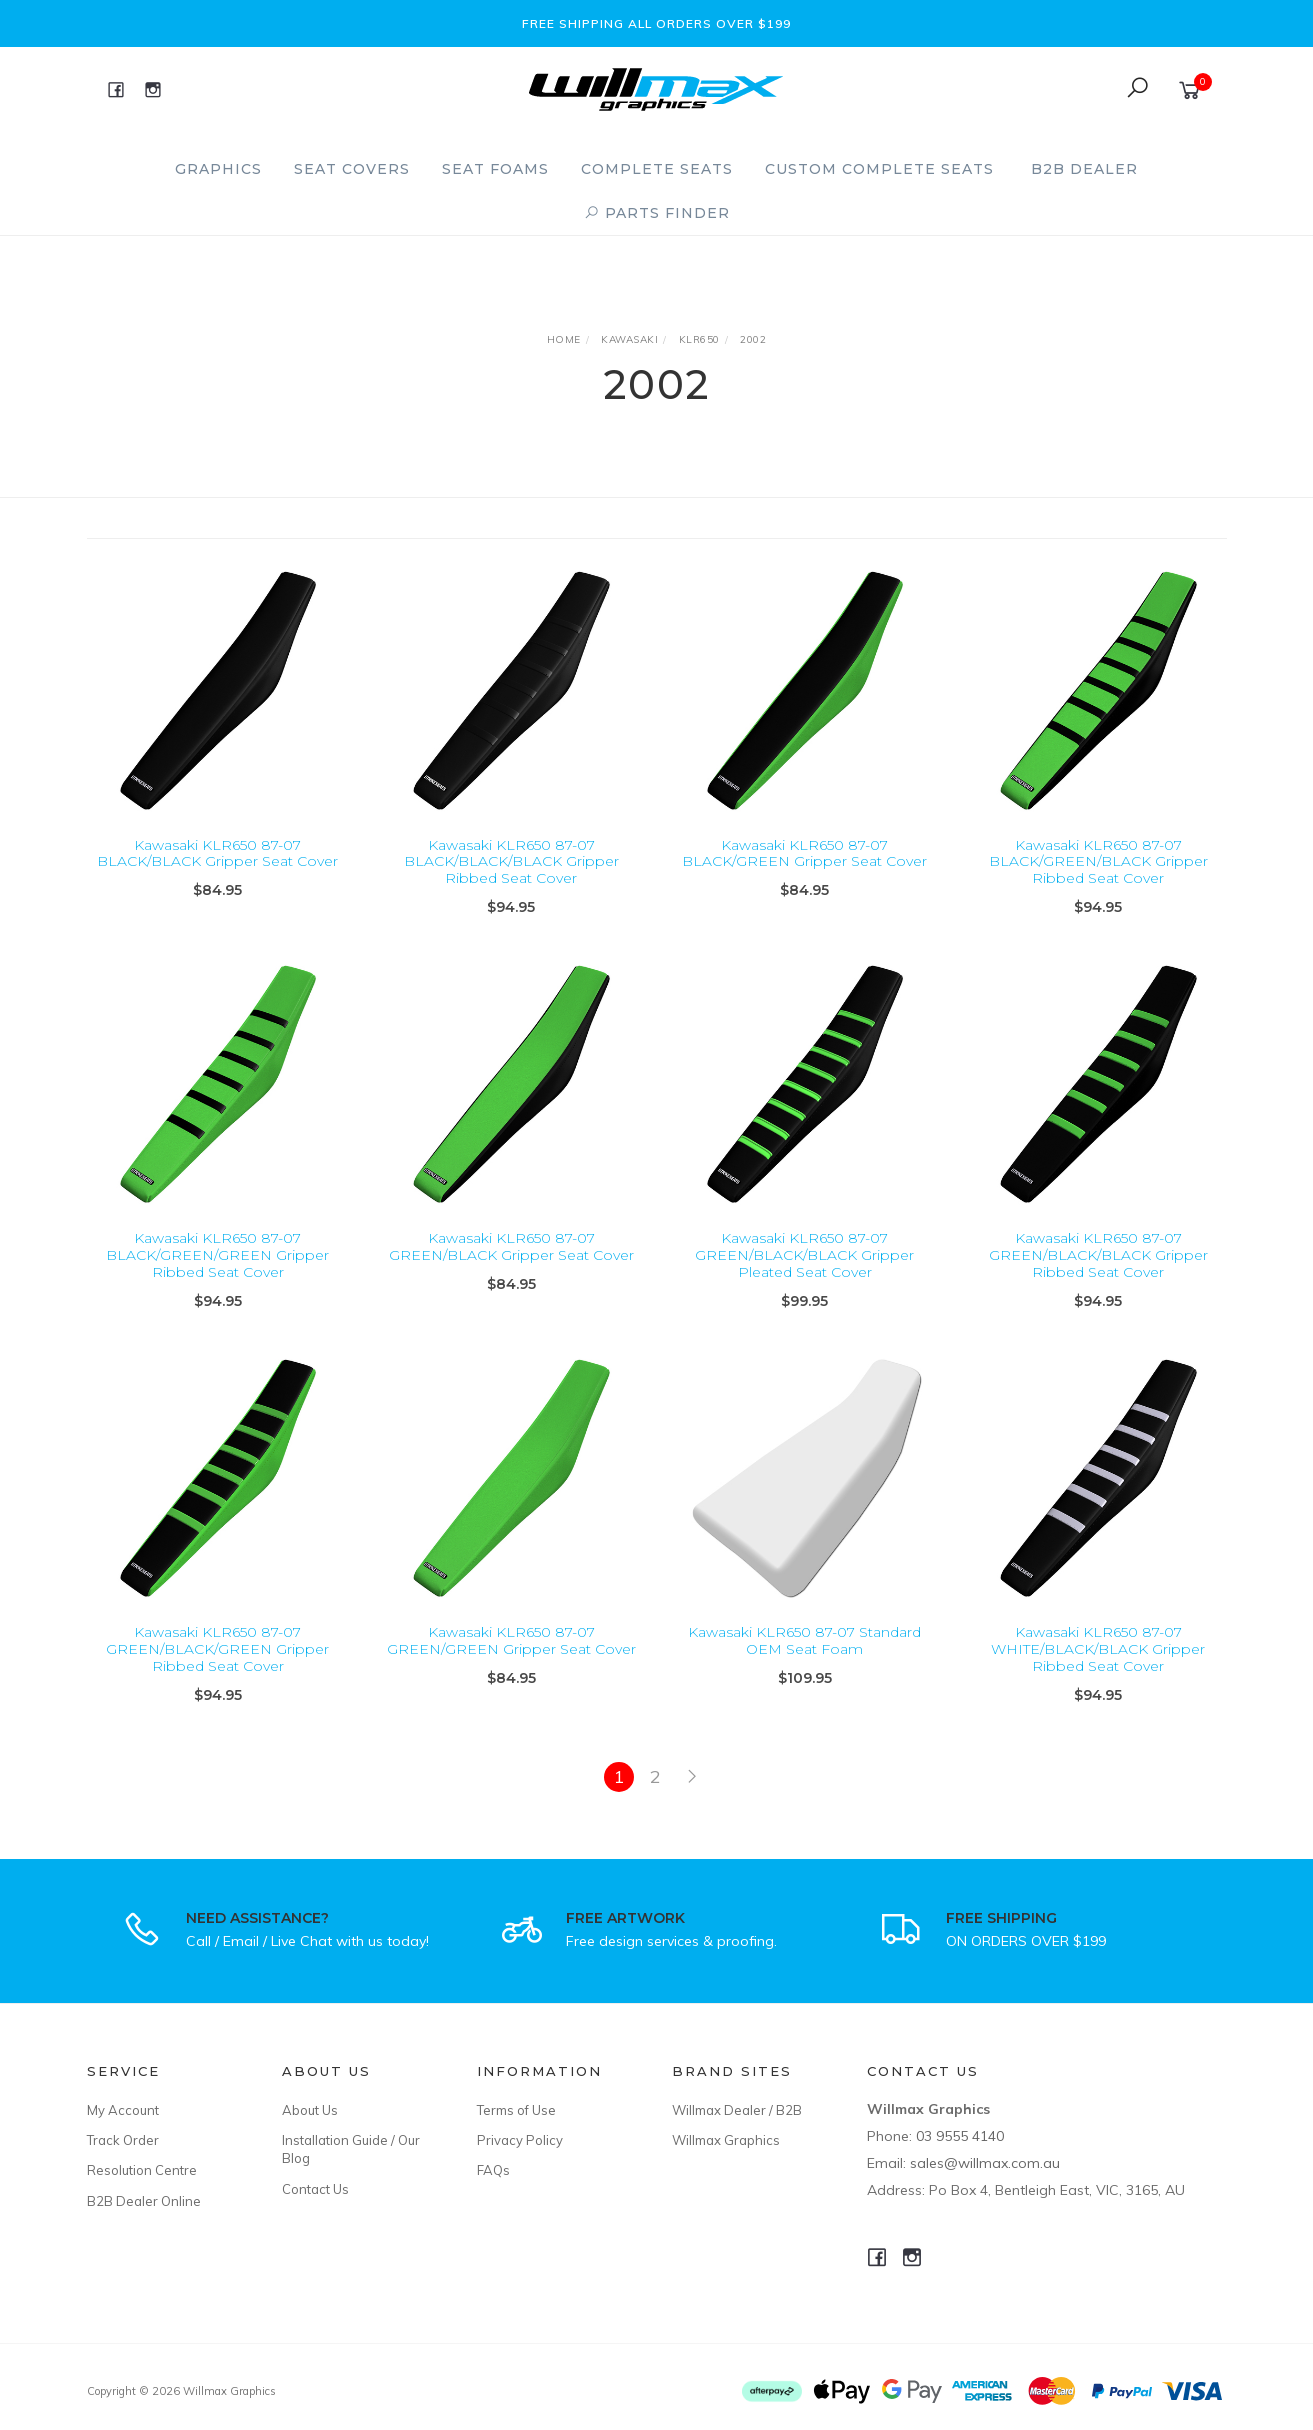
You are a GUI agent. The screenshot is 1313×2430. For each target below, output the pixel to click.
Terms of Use (516, 2110)
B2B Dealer (1084, 169)
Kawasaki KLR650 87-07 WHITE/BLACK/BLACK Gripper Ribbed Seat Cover (1098, 1670)
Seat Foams (495, 169)
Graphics (218, 169)
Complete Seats (657, 169)
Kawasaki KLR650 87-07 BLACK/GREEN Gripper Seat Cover (804, 853)
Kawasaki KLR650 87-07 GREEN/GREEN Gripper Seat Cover (511, 1661)
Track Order (123, 2140)
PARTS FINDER (657, 213)
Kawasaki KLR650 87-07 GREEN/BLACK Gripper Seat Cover (511, 1268)
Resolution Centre (142, 2170)
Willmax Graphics (726, 2140)
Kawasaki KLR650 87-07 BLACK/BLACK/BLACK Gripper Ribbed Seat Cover (511, 862)
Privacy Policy (520, 2140)
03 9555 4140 (960, 2136)
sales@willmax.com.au (985, 2163)
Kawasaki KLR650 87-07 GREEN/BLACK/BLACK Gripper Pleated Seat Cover (804, 1277)
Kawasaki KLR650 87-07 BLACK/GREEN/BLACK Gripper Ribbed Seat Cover (1098, 862)
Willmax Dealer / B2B (737, 2110)
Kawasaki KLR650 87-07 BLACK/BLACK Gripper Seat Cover (217, 853)
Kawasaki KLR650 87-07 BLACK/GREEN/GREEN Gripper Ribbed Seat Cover (217, 1277)
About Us (310, 2110)
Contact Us (315, 2189)
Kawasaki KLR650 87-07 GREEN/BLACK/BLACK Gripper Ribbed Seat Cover (1098, 1277)
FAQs (493, 2170)
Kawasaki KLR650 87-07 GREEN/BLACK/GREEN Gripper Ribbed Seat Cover (217, 1670)
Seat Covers (352, 169)
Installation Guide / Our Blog (351, 2149)
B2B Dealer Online (144, 2201)
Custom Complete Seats (879, 169)
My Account (123, 2110)
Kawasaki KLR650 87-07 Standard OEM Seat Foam (804, 1661)
